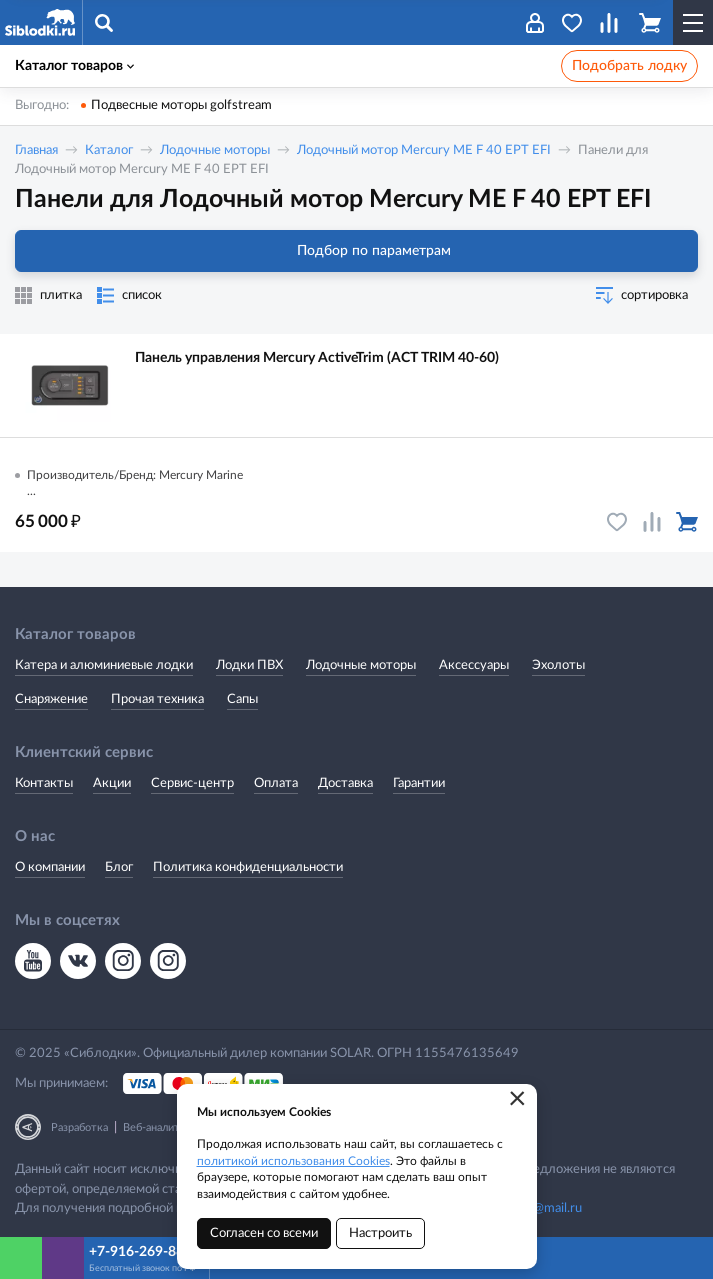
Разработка (79, 1127)
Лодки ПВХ (249, 665)
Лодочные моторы (215, 150)
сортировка (654, 295)
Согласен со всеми (264, 1233)
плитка (61, 295)
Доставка (345, 783)
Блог (119, 867)
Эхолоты (558, 665)
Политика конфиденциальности (248, 867)
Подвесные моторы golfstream (181, 105)
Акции (112, 783)
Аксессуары (474, 665)
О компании (50, 867)
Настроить (380, 1233)
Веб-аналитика (160, 1127)
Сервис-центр (192, 783)
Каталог (109, 150)
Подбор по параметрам (356, 251)
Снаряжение (51, 699)
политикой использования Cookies (293, 1161)
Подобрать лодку (629, 66)
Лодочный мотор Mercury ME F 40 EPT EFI (424, 150)
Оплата (276, 783)
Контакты (44, 783)
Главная (36, 150)
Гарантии (419, 783)
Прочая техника (157, 699)
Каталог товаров (74, 66)
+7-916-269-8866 (144, 1252)
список (142, 295)
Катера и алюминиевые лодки (104, 665)
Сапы (242, 699)
